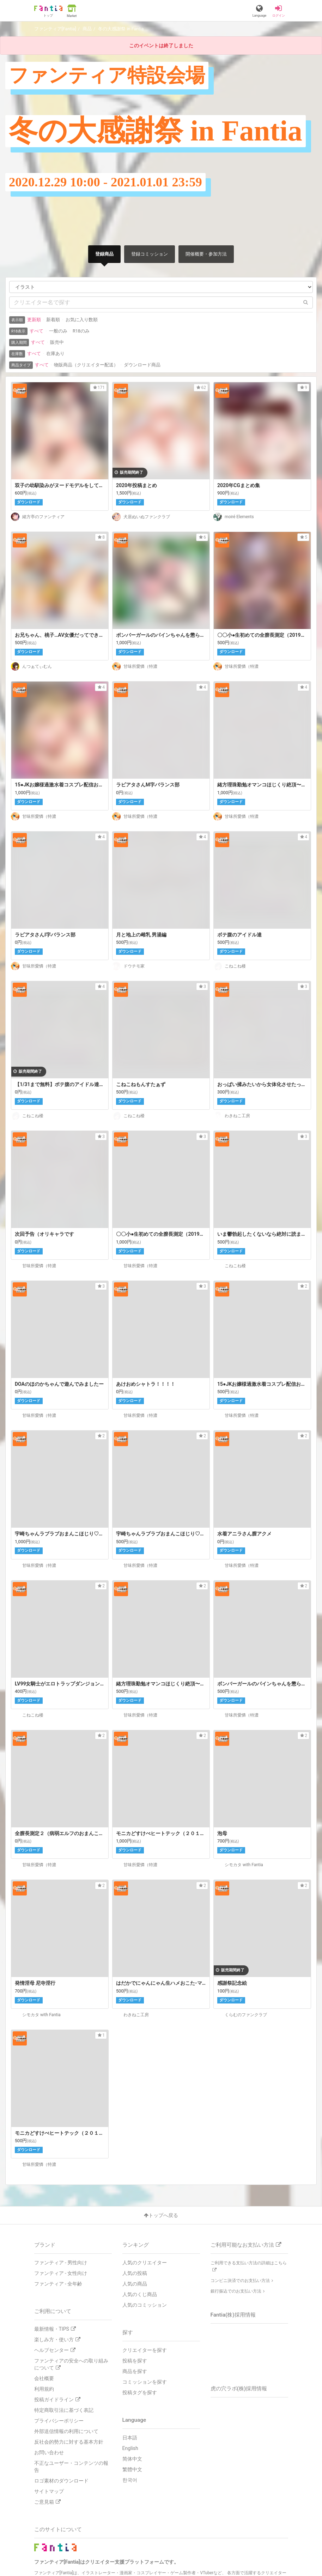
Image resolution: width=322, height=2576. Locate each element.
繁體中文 (132, 2469)
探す (127, 2332)
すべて (36, 331)
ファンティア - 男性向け (60, 2262)
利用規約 (44, 2389)
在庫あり (55, 353)
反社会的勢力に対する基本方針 (68, 2442)
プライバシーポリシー (59, 2421)
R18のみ (81, 331)
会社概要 (44, 2378)
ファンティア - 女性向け (60, 2273)
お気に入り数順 (82, 319)
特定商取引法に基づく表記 (63, 2410)
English (130, 2448)
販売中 (57, 342)
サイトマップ (49, 2491)
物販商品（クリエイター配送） (86, 364)
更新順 (34, 319)
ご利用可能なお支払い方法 (246, 2245)
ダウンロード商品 (142, 364)
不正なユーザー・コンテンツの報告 (71, 2466)
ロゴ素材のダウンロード (61, 2481)
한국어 (129, 2480)
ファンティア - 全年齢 (58, 2284)
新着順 (53, 319)
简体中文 (132, 2459)
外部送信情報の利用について (66, 2431)
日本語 (129, 2437)
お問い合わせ (49, 2452)
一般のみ (58, 331)
